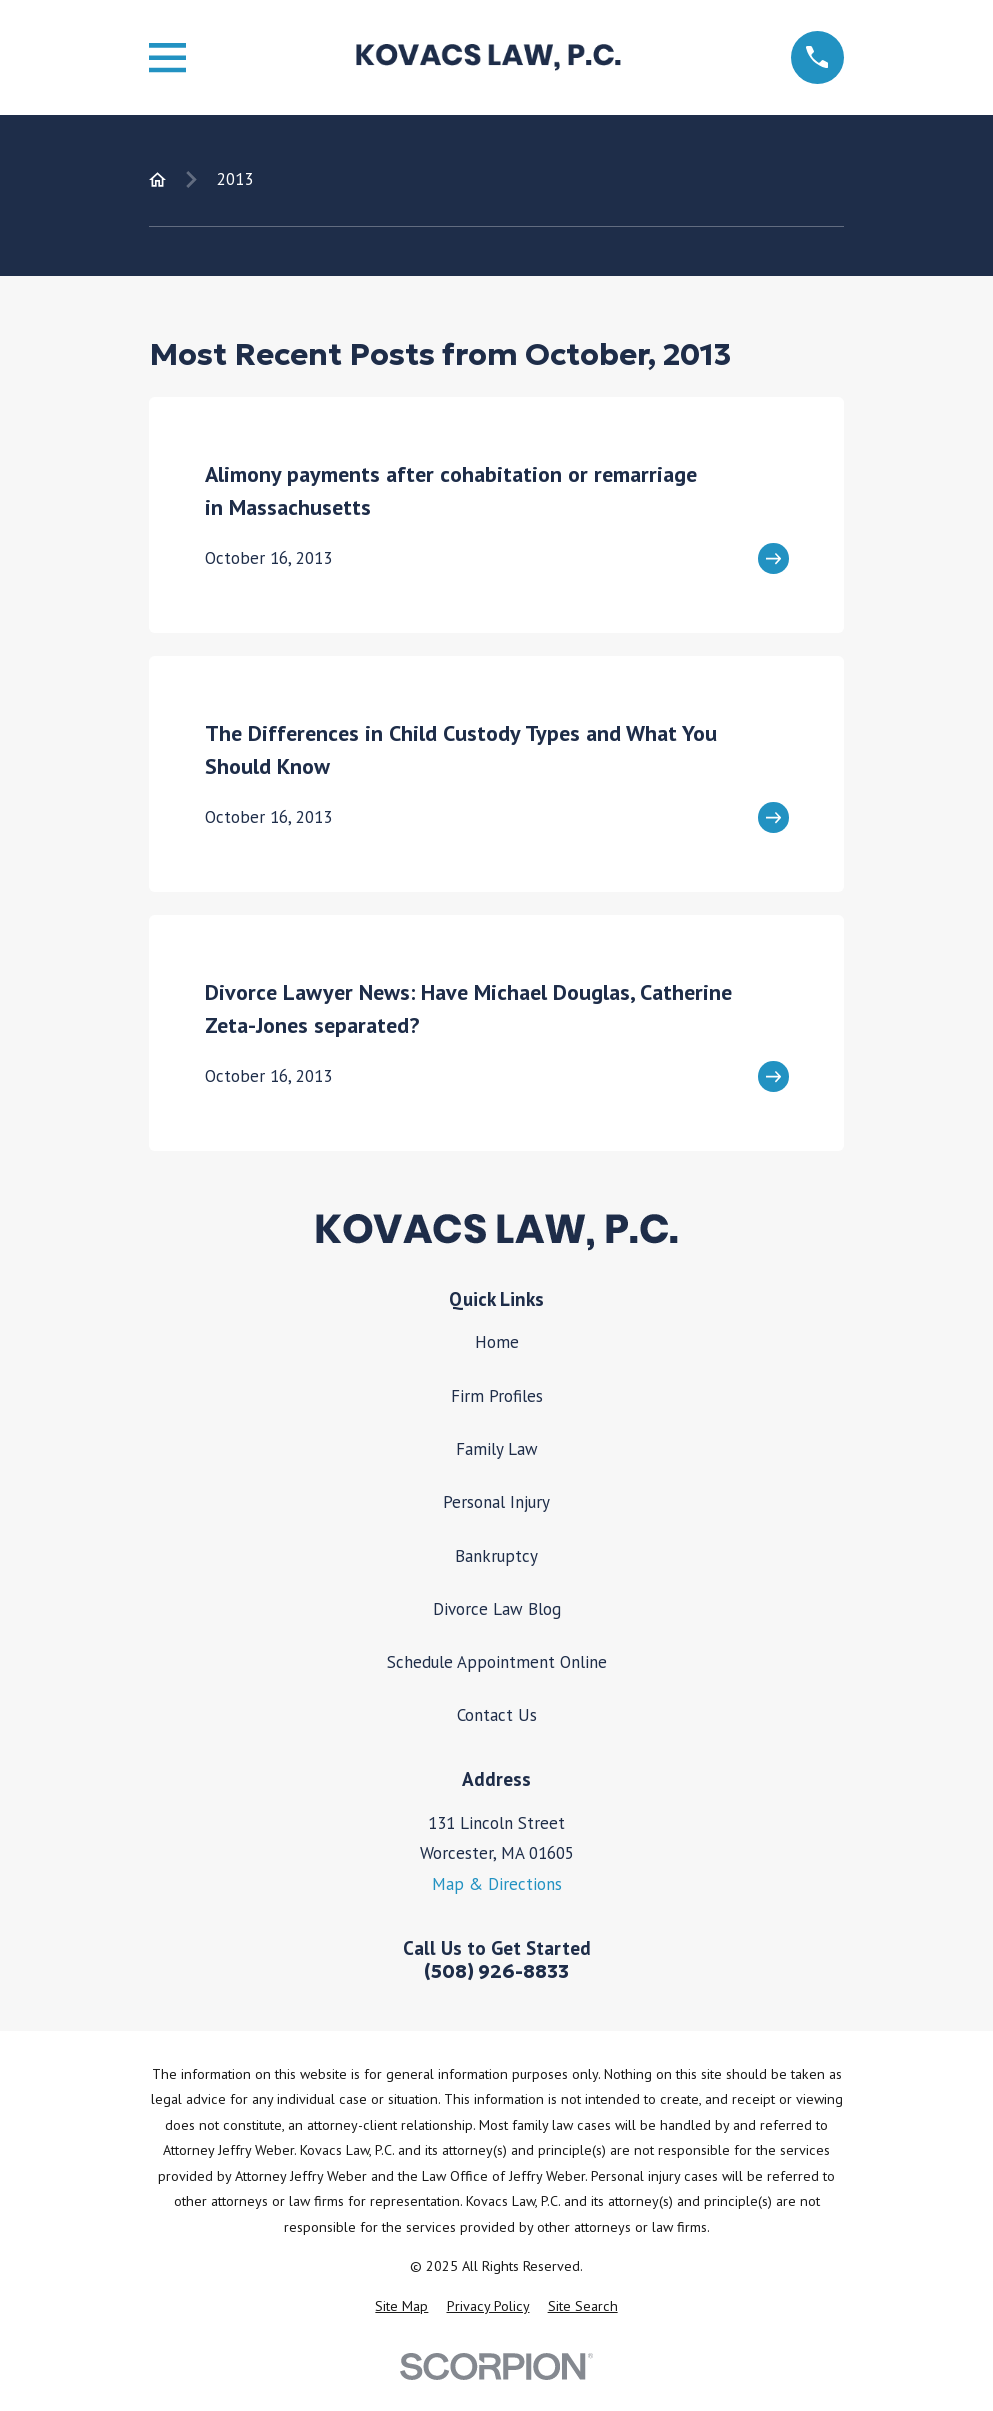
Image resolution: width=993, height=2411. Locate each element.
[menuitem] (401, 2307)
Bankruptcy (496, 1556)
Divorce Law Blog (497, 1609)
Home (497, 1342)
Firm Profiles (497, 1396)
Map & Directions (497, 1884)
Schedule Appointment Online (497, 1662)
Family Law (497, 1449)
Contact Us (497, 1715)
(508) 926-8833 (496, 1971)
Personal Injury (496, 1502)
